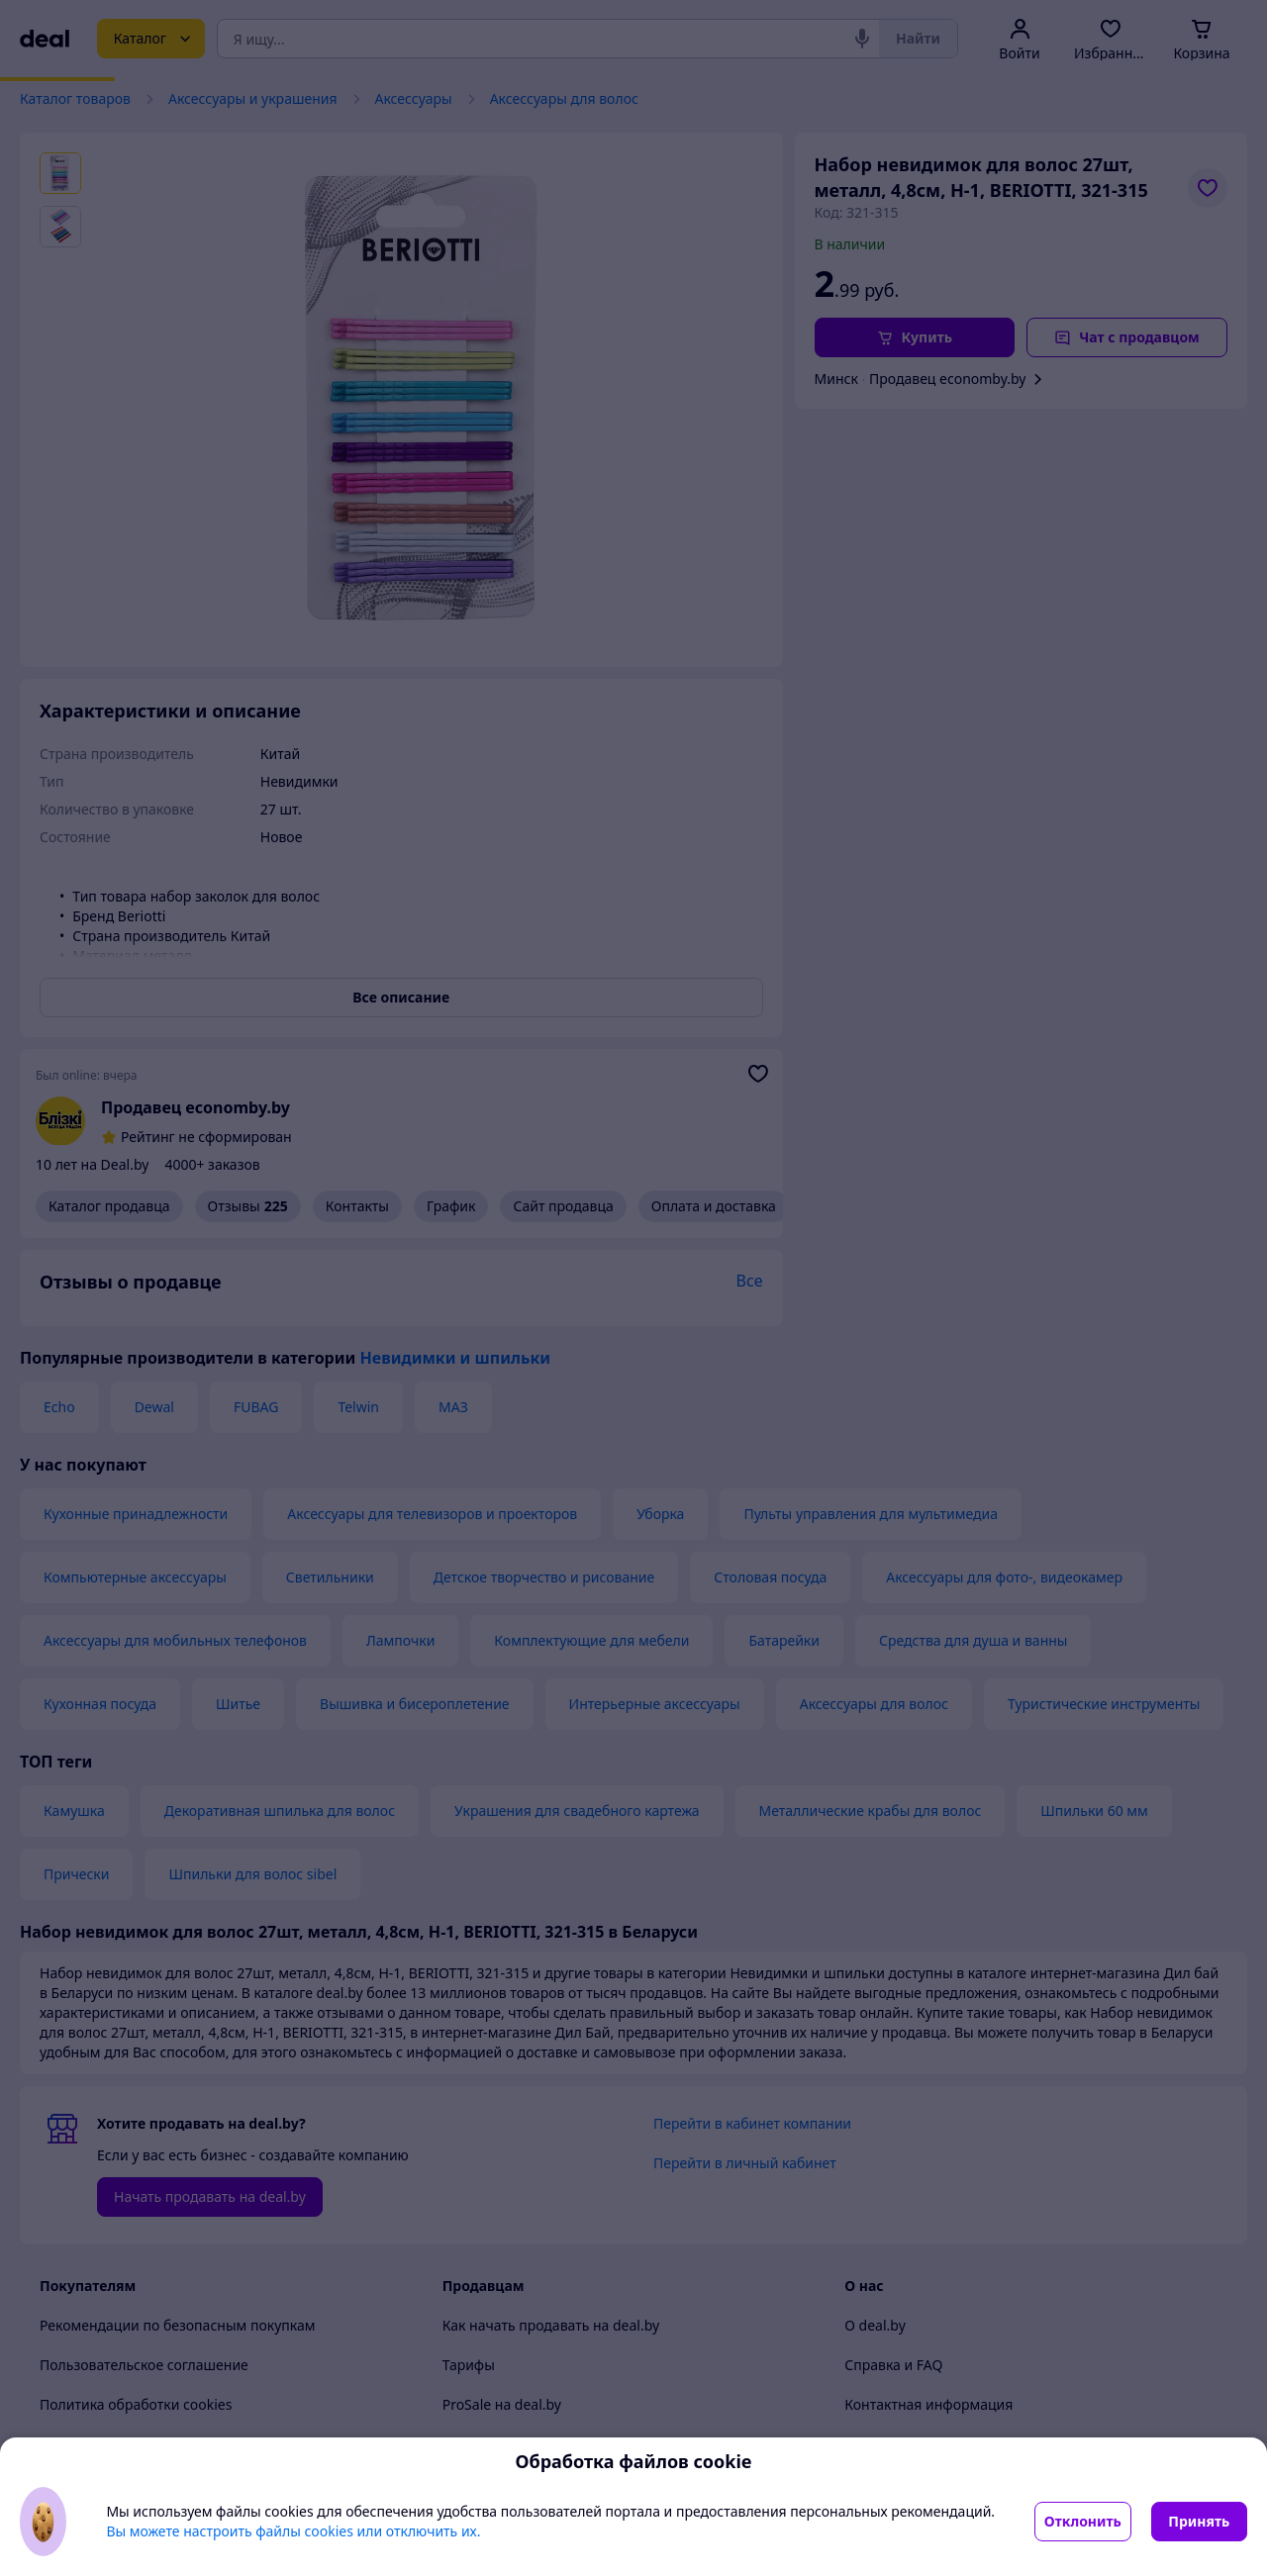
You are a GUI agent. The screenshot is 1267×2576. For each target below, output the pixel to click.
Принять (1198, 2521)
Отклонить (1082, 2521)
